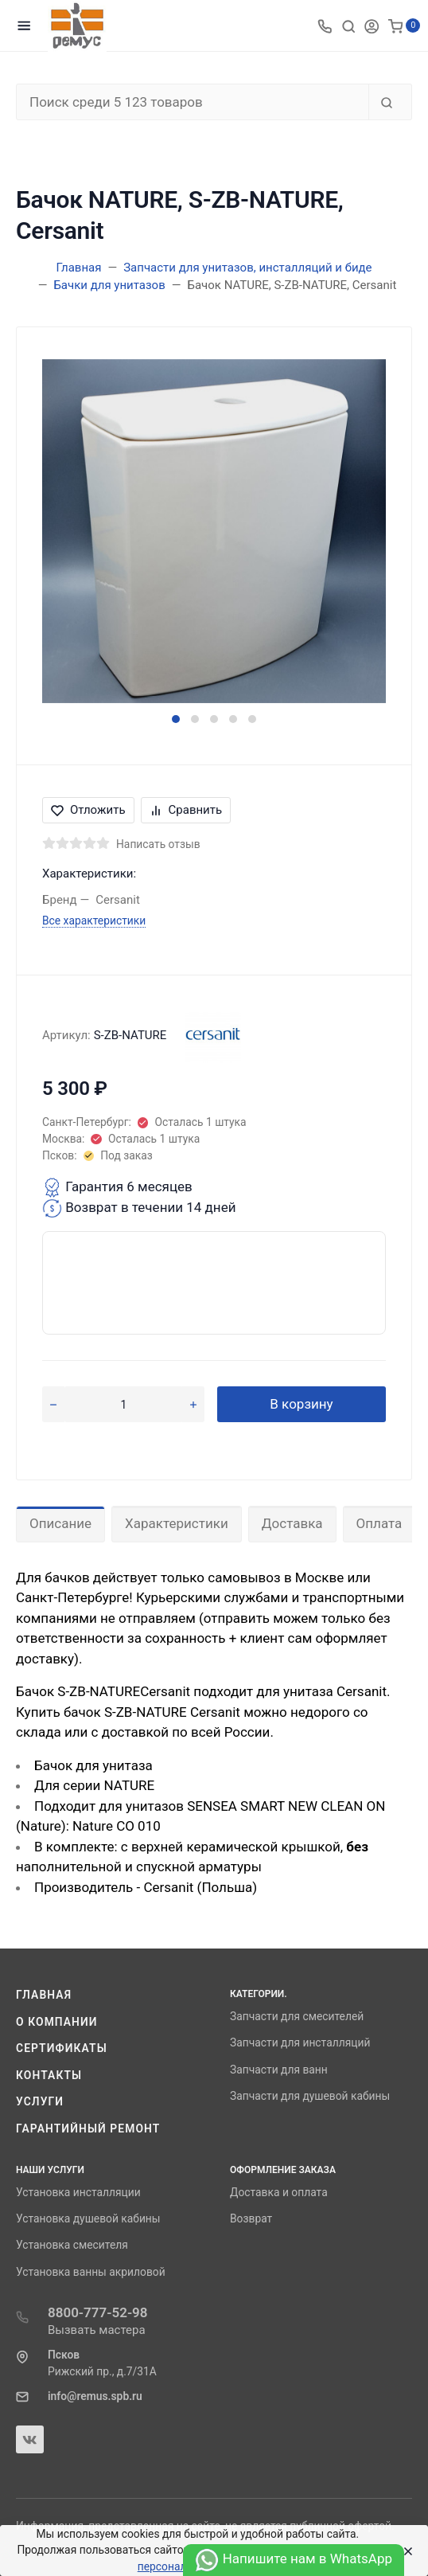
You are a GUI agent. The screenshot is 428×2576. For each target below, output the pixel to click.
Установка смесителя (72, 2244)
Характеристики (176, 1523)
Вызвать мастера (97, 2330)
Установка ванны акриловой (90, 2271)
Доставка (292, 1523)
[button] (175, 719)
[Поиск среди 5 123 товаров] (192, 102)
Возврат (251, 2218)
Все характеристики (94, 920)
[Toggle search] (348, 25)
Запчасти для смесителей (297, 2016)
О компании (57, 2021)
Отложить (88, 810)
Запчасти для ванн (279, 2069)
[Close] (404, 2550)
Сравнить (186, 810)
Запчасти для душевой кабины (310, 2095)
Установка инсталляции (78, 2192)
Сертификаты (61, 2048)
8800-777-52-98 (98, 2312)
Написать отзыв (158, 844)
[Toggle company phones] (324, 25)
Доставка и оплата (279, 2192)
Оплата (379, 1523)
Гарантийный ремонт (88, 2128)
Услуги (40, 2101)
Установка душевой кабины (88, 2218)
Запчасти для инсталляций (300, 2042)
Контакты (49, 2075)
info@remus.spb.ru (95, 2396)
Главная (44, 1994)
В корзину (301, 1404)
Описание (60, 1523)
